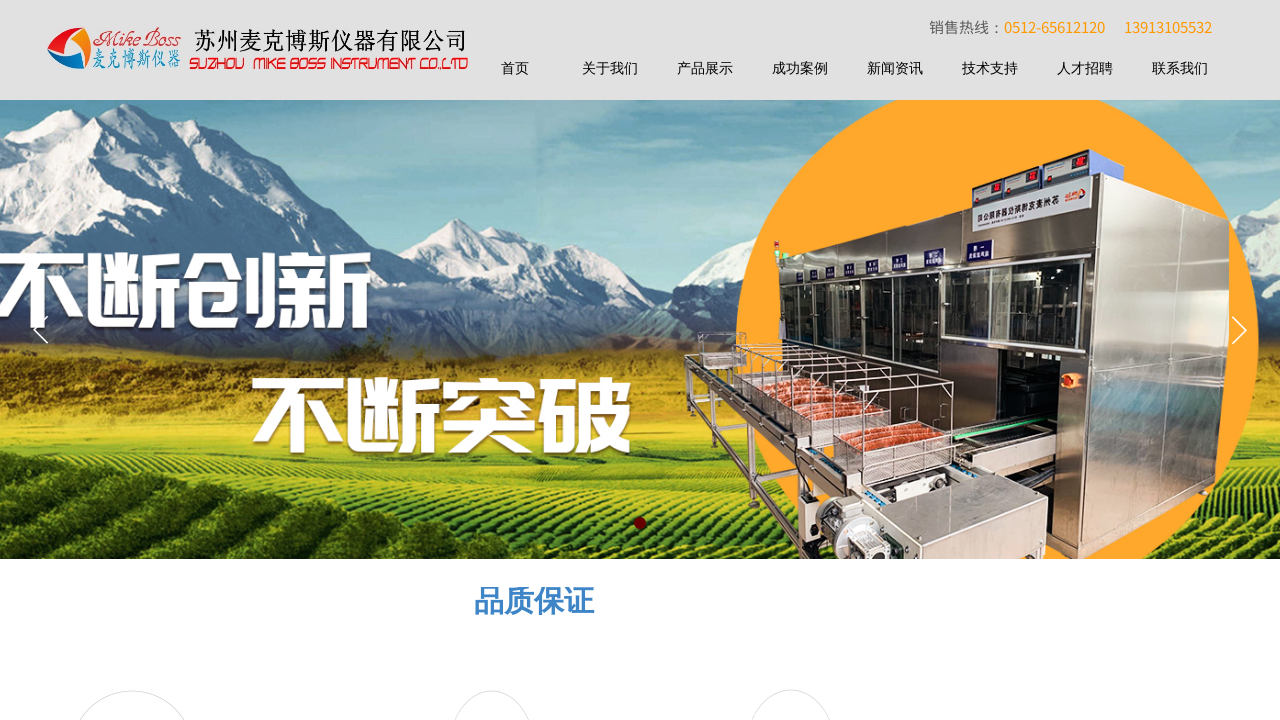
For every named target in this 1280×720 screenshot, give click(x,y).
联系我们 (1180, 68)
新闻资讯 (895, 68)
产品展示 (705, 68)
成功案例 (800, 68)
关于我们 (610, 68)
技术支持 (990, 68)
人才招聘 (1085, 68)
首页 (515, 68)
